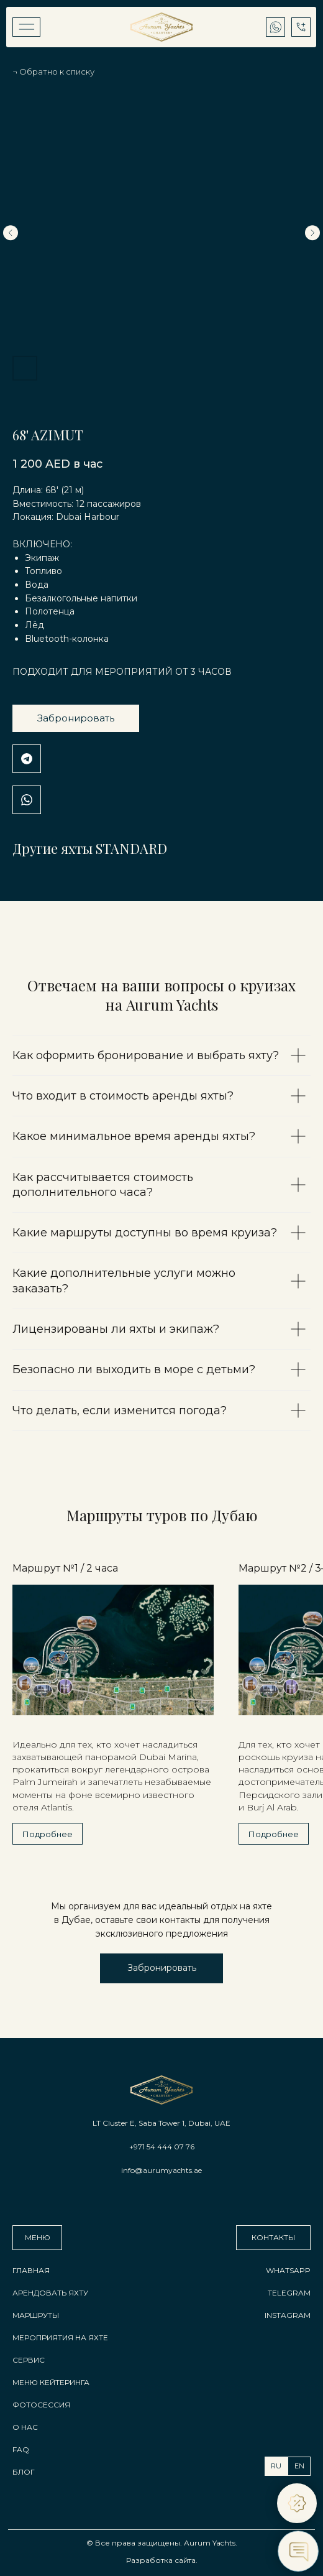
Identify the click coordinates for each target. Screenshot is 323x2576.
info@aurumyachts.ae (161, 2170)
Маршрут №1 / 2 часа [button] (65, 1568)
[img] (26, 27)
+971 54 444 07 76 (161, 2146)
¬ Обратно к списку (53, 71)
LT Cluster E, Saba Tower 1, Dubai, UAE (161, 2123)
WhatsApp (26, 799)
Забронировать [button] (75, 718)
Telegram (26, 758)
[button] (161, 1968)
